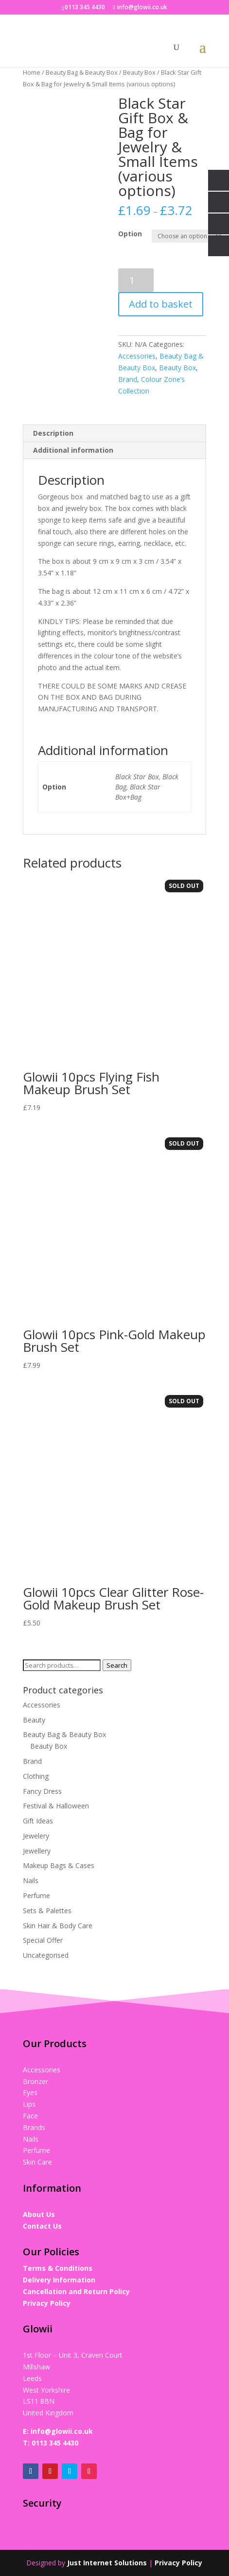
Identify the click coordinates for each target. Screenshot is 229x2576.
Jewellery (37, 1850)
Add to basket (161, 304)
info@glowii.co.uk (62, 2431)
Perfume (36, 1895)
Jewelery (36, 1835)
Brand (127, 379)
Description (53, 433)
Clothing (36, 1776)
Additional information (73, 450)
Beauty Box (139, 72)
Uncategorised (46, 1955)
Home (31, 72)
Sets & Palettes (47, 1910)
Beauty (34, 1719)
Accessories (137, 356)
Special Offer (43, 1940)
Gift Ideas (38, 1820)
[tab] (114, 433)
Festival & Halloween (56, 1805)
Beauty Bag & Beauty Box (82, 72)
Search (116, 1665)
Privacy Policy (46, 2303)
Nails (30, 1880)
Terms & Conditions (57, 2268)
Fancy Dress (42, 1791)
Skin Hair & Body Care (57, 1925)
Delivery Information (59, 2279)
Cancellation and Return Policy (76, 2291)
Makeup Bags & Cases (58, 1865)
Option (130, 233)
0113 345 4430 (55, 2442)
